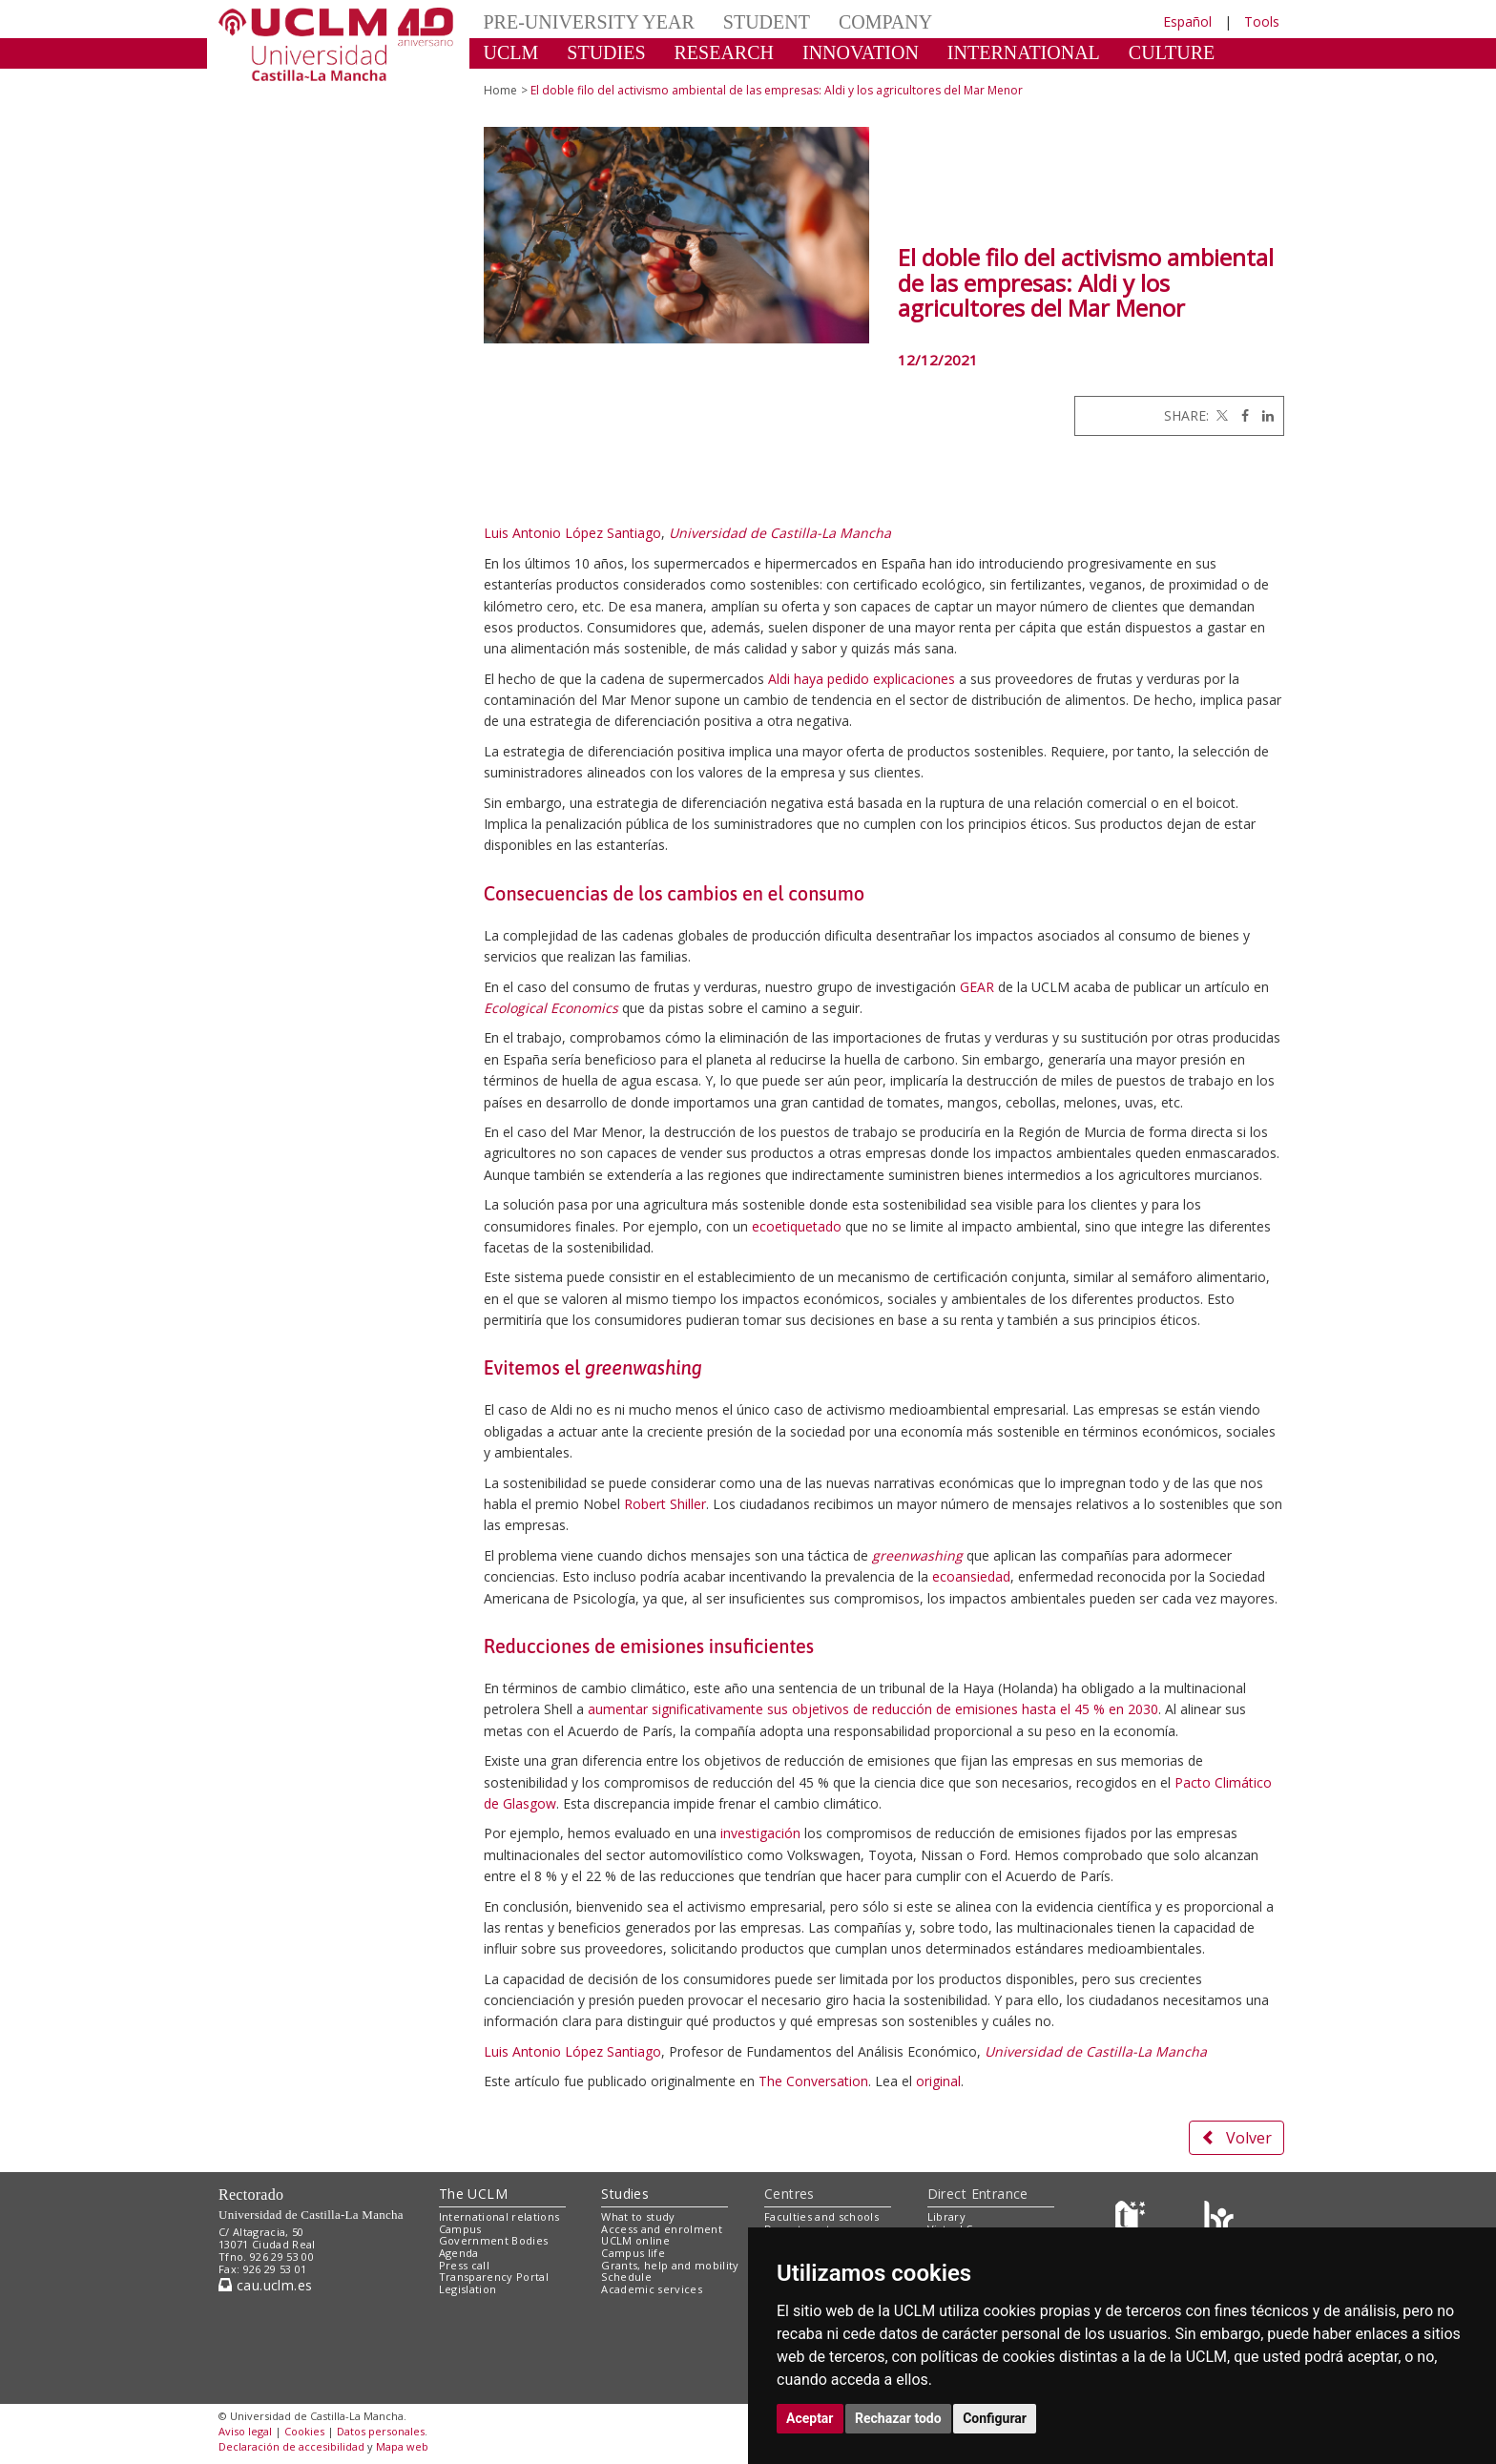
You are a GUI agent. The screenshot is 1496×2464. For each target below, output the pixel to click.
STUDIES (606, 52)
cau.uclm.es (265, 2285)
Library (946, 2216)
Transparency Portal (494, 2276)
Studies (625, 2193)
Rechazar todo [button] (898, 2418)
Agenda (459, 2253)
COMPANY (885, 21)
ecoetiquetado (797, 1226)
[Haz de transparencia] (1133, 2220)
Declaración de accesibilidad (291, 2446)
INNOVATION (860, 52)
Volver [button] (1236, 2137)
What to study (638, 2216)
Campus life (633, 2253)
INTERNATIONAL (1023, 52)
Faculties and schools (821, 2216)
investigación (760, 1833)
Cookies (304, 2431)
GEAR (977, 987)
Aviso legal (245, 2431)
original (938, 2081)
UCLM (511, 52)
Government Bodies (494, 2240)
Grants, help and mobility (669, 2265)
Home (500, 90)
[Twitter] (1220, 415)
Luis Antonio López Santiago (572, 533)
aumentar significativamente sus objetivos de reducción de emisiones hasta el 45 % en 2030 (873, 1709)
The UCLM (473, 2193)
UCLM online (635, 2240)
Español (1187, 21)
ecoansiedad (971, 1576)
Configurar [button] (995, 2418)
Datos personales (381, 2431)
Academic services (651, 2289)
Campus (460, 2229)
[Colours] (1219, 2220)
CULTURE (1172, 52)
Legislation (468, 2289)
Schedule (626, 2276)
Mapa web (402, 2446)
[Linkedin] (1263, 415)
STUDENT (766, 21)
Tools (1261, 21)
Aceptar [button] (810, 2418)
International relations (499, 2216)
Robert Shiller (665, 1504)
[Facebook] (1240, 415)
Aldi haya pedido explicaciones (861, 679)
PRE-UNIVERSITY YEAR (589, 21)
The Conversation (813, 2081)
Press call (464, 2265)
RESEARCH (724, 52)
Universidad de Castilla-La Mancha (780, 533)
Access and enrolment (661, 2229)
